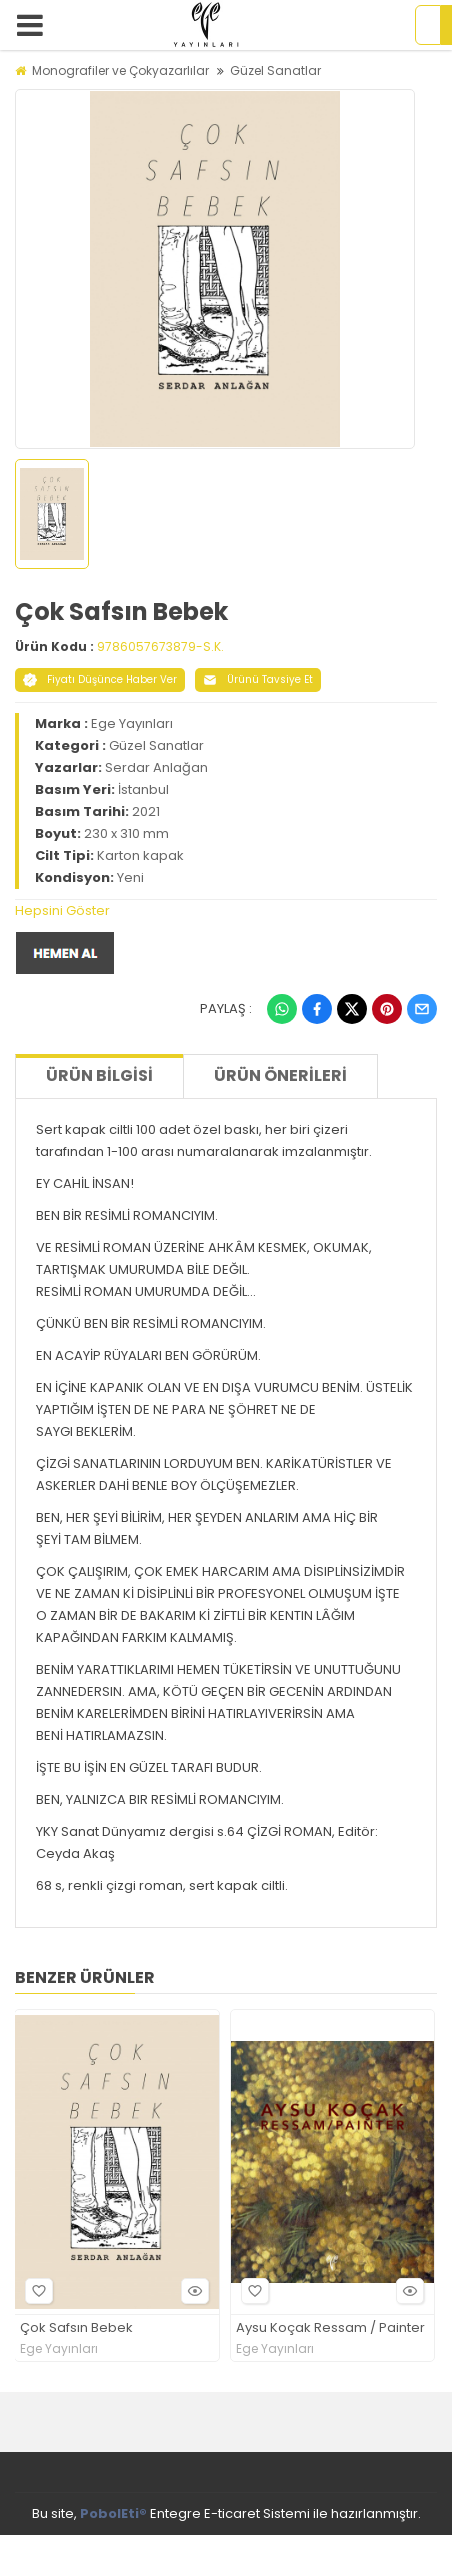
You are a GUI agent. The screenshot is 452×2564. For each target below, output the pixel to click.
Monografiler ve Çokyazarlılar (120, 70)
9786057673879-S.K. (160, 646)
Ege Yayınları (132, 723)
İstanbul (143, 789)
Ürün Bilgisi (99, 1075)
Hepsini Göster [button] (62, 910)
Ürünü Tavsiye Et (258, 679)
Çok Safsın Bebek (76, 2328)
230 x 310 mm (126, 833)
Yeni (130, 877)
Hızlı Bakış (192, 2290)
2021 (146, 811)
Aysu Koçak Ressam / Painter (330, 2328)
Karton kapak (140, 855)
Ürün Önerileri (280, 1075)
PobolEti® (113, 2513)
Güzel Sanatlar (275, 70)
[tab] (226, 911)
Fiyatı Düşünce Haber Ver (100, 679)
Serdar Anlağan (156, 767)
